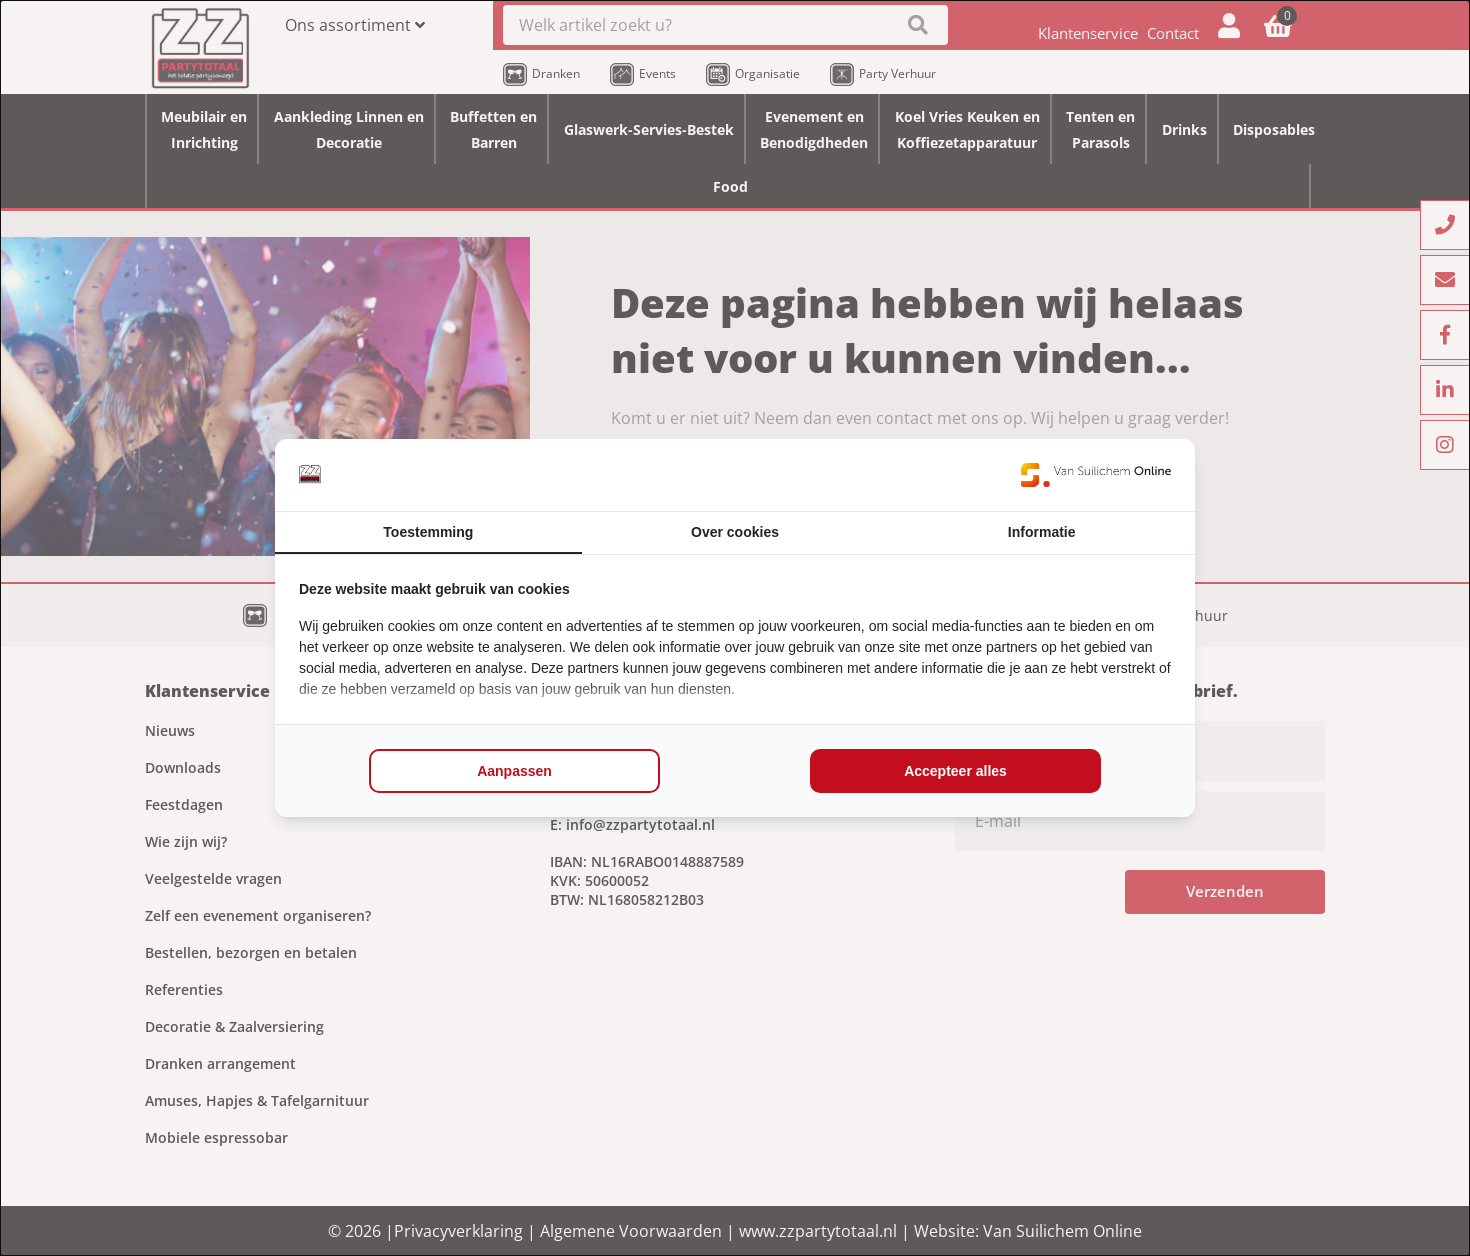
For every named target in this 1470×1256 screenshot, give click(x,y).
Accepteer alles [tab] (955, 771)
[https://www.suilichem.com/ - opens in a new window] (1096, 475)
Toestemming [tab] (428, 532)
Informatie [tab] (1042, 532)
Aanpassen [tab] (514, 771)
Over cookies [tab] (735, 532)
